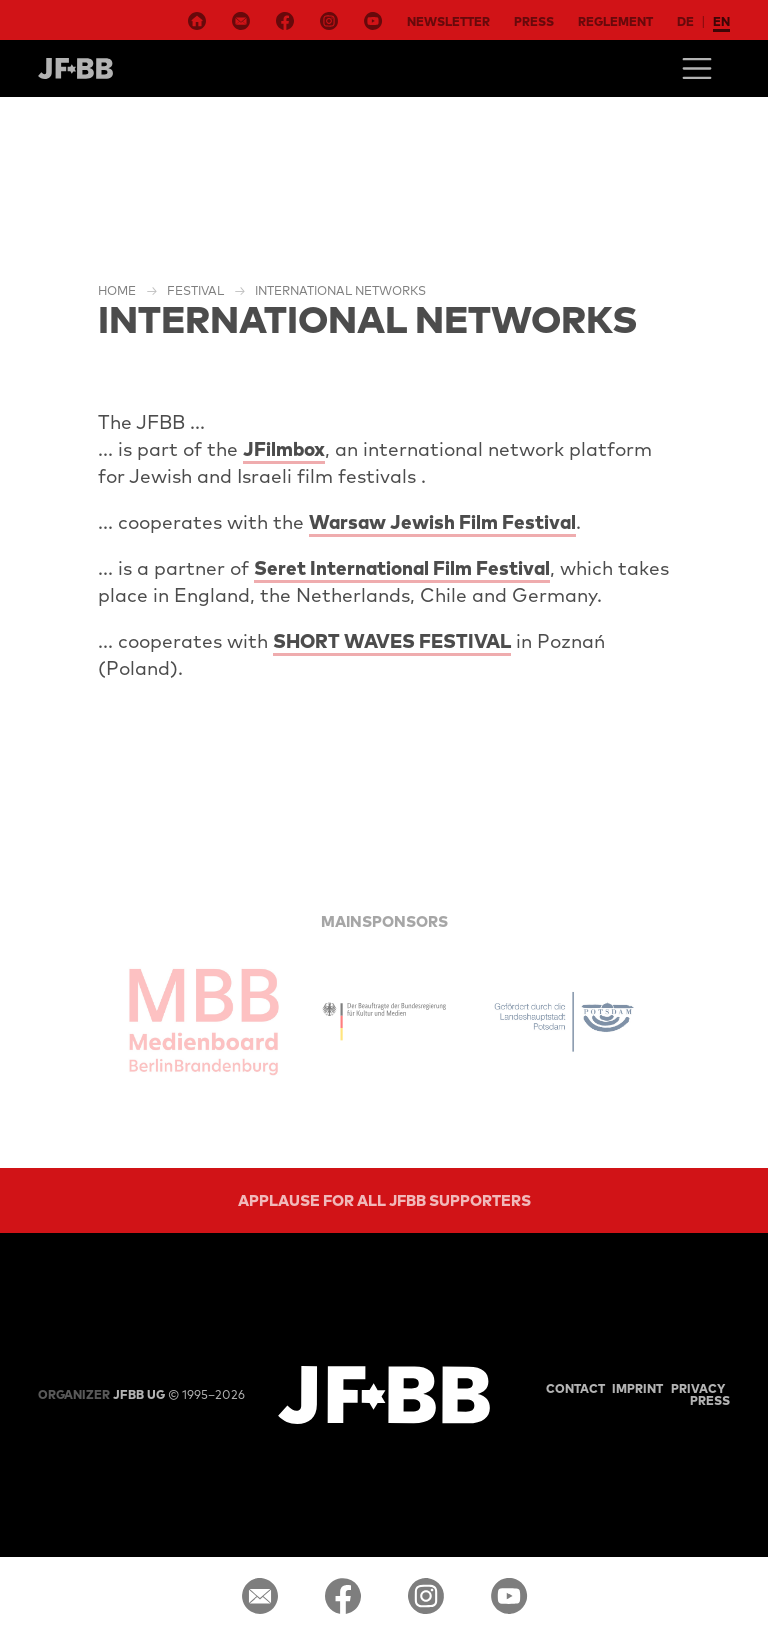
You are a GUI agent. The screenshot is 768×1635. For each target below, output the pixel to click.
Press (534, 21)
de (685, 21)
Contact (575, 1388)
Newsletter (448, 21)
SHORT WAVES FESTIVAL (392, 641)
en (721, 21)
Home (117, 290)
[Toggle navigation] (697, 68)
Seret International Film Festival (402, 568)
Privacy (698, 1388)
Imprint (637, 1388)
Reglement (615, 21)
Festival (195, 290)
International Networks (340, 290)
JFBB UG (101, 1394)
